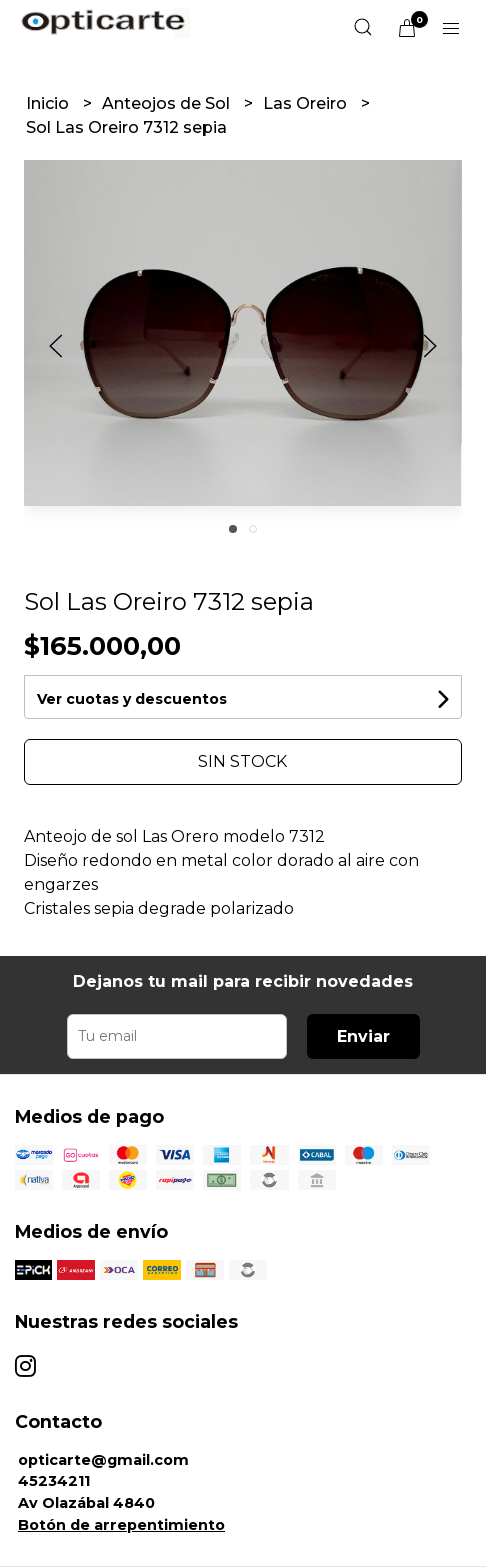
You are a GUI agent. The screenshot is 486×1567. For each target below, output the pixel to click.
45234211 (54, 1481)
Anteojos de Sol (168, 103)
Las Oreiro (307, 103)
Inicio (49, 103)
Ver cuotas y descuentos (132, 699)
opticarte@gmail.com (103, 1460)
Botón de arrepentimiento (121, 1525)
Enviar (363, 1036)
